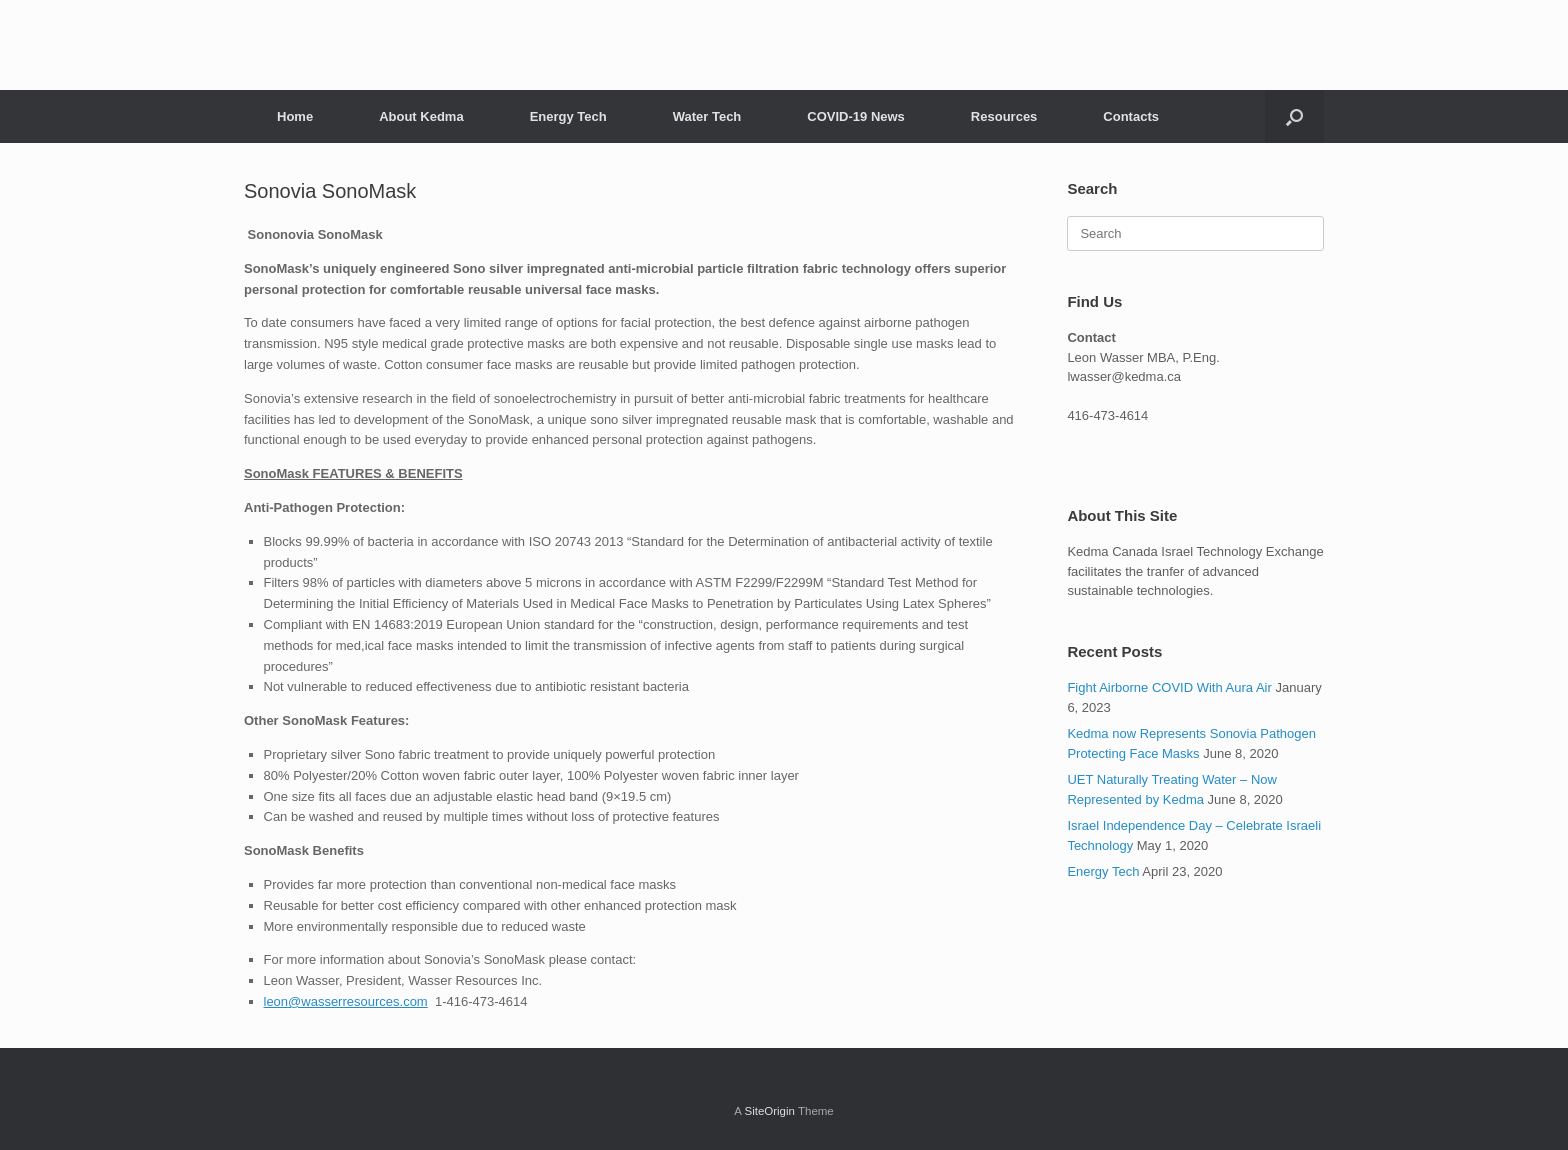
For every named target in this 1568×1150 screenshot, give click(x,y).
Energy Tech (568, 116)
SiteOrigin (769, 1111)
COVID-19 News (856, 116)
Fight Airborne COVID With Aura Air (1169, 687)
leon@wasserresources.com (346, 1001)
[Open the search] (1294, 116)
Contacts (1131, 116)
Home (295, 116)
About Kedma (421, 116)
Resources (1004, 116)
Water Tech (707, 116)
